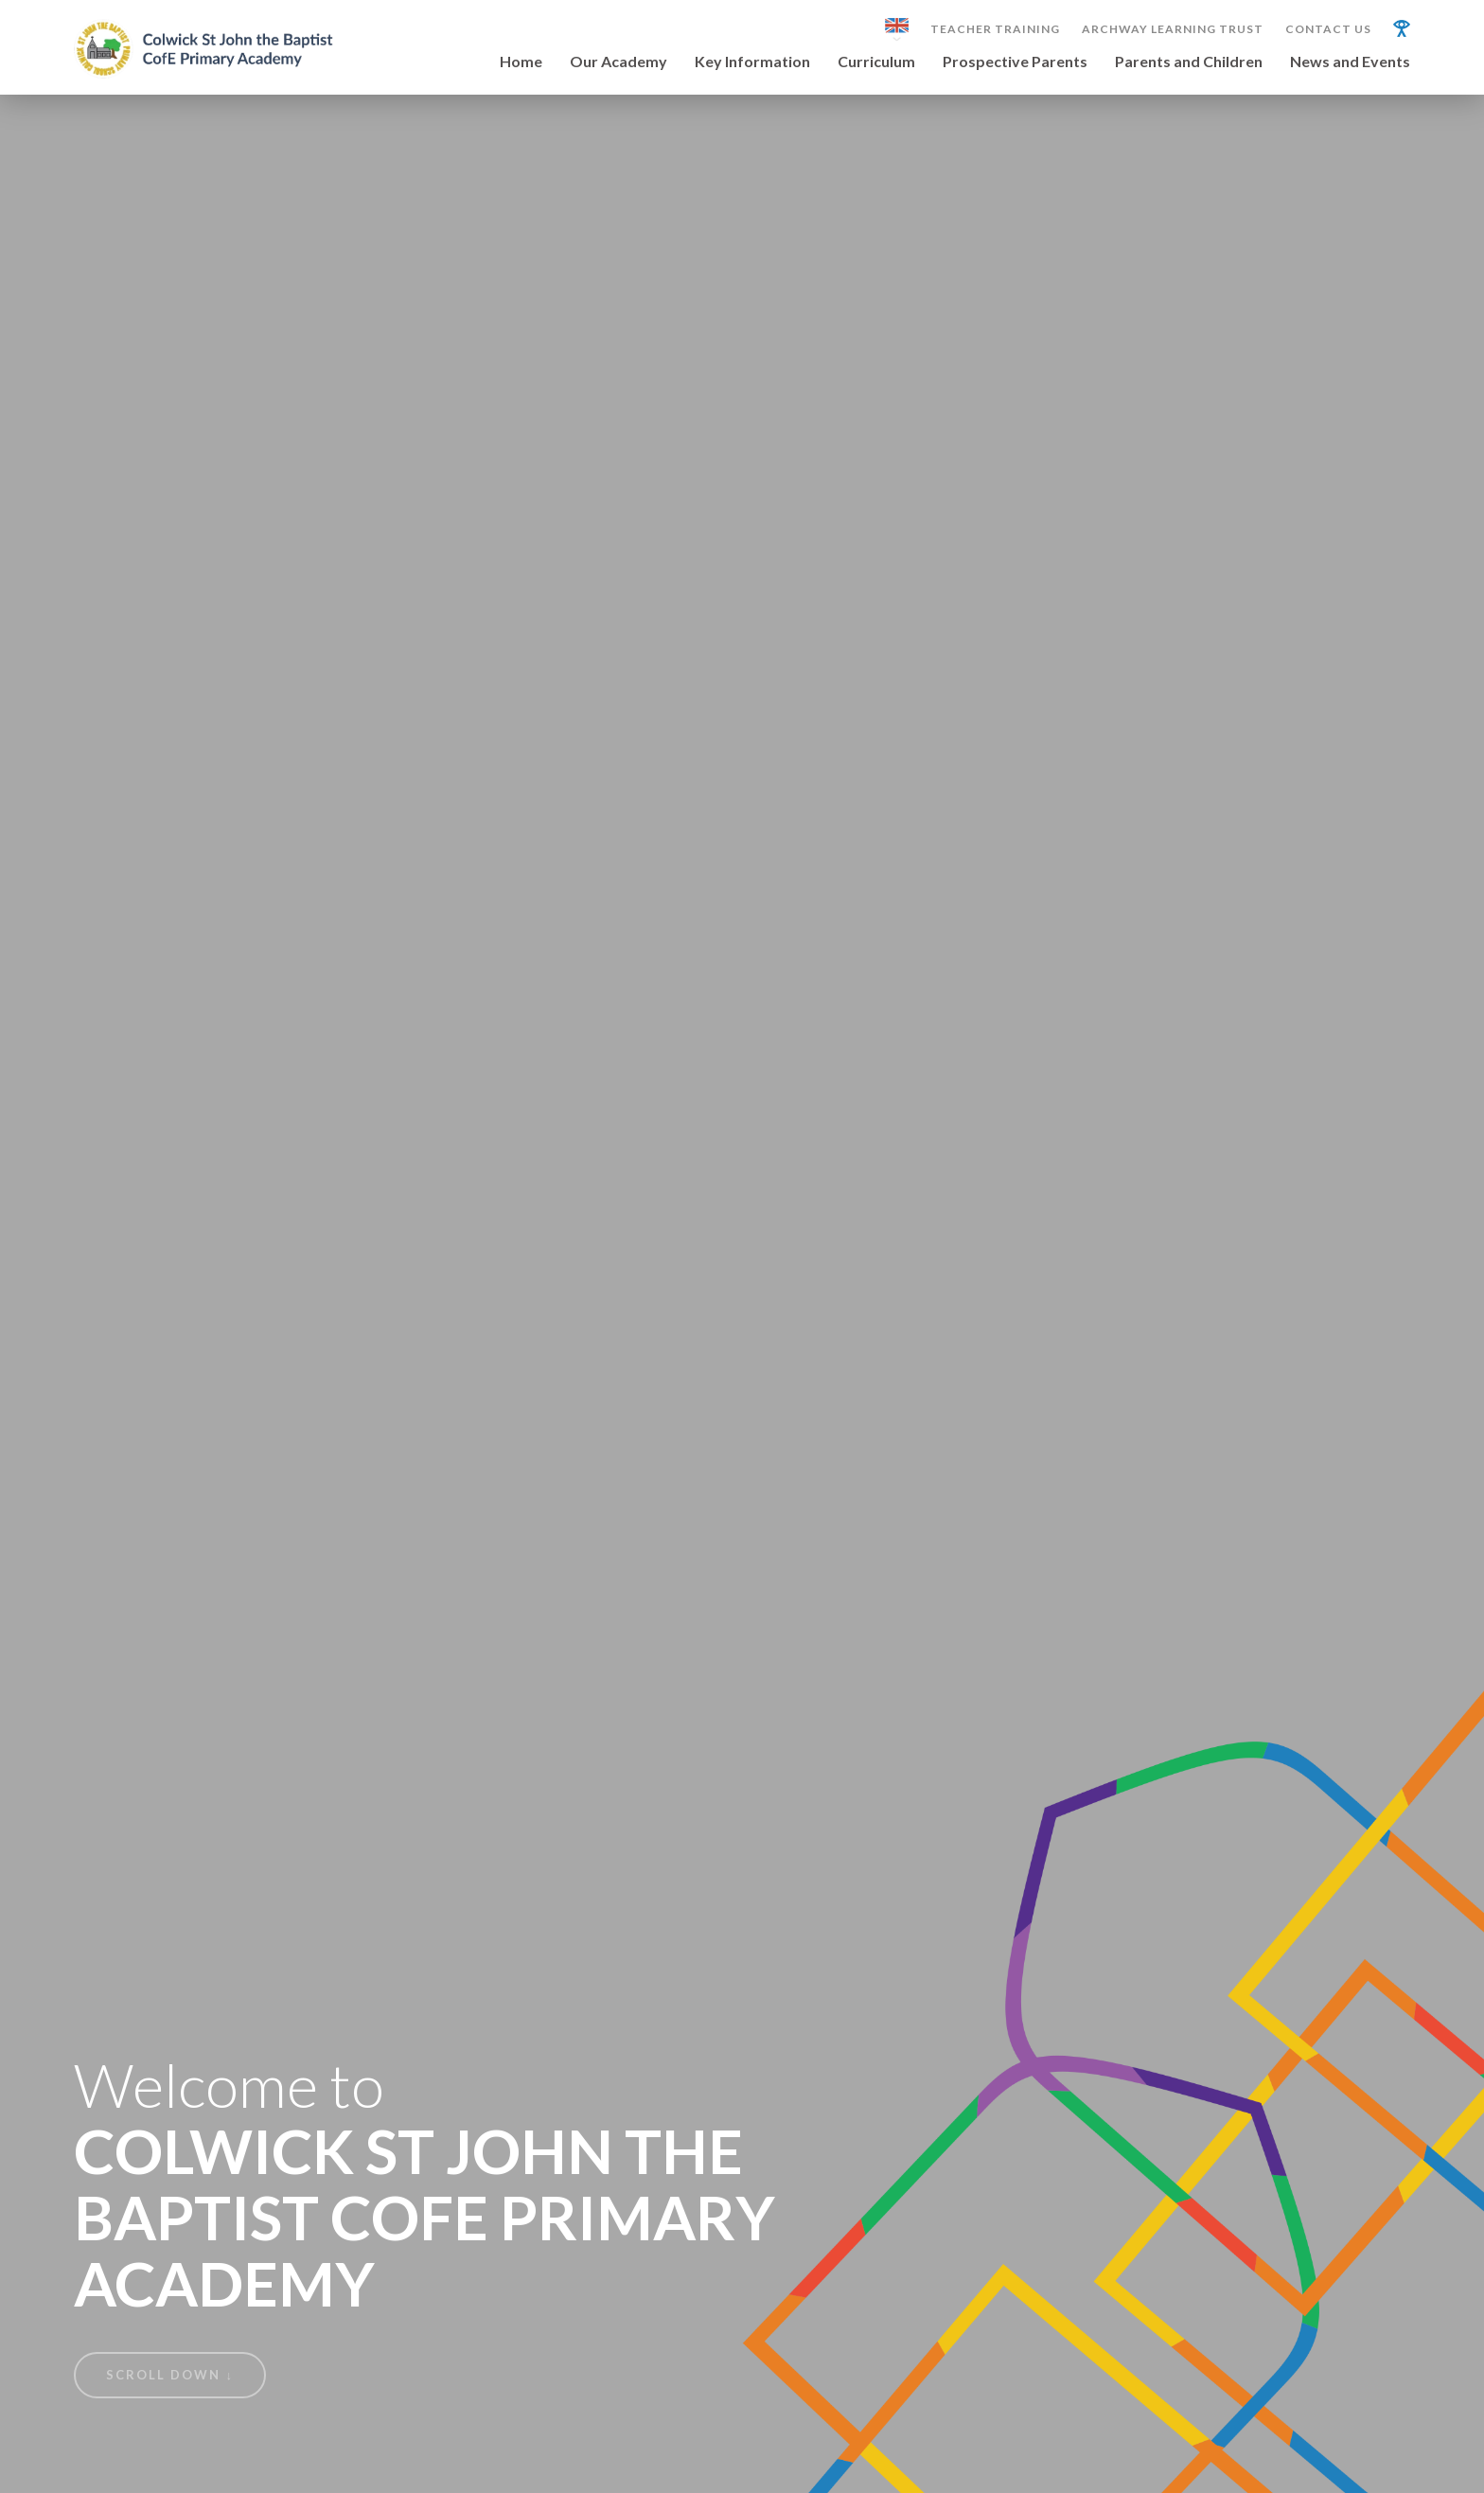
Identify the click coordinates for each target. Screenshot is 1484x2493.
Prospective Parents (1015, 62)
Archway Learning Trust (1172, 29)
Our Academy (618, 62)
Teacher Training (995, 29)
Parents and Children (1189, 62)
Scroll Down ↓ (170, 2374)
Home (521, 62)
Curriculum (876, 62)
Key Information (752, 62)
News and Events (1350, 62)
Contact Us (1328, 29)
